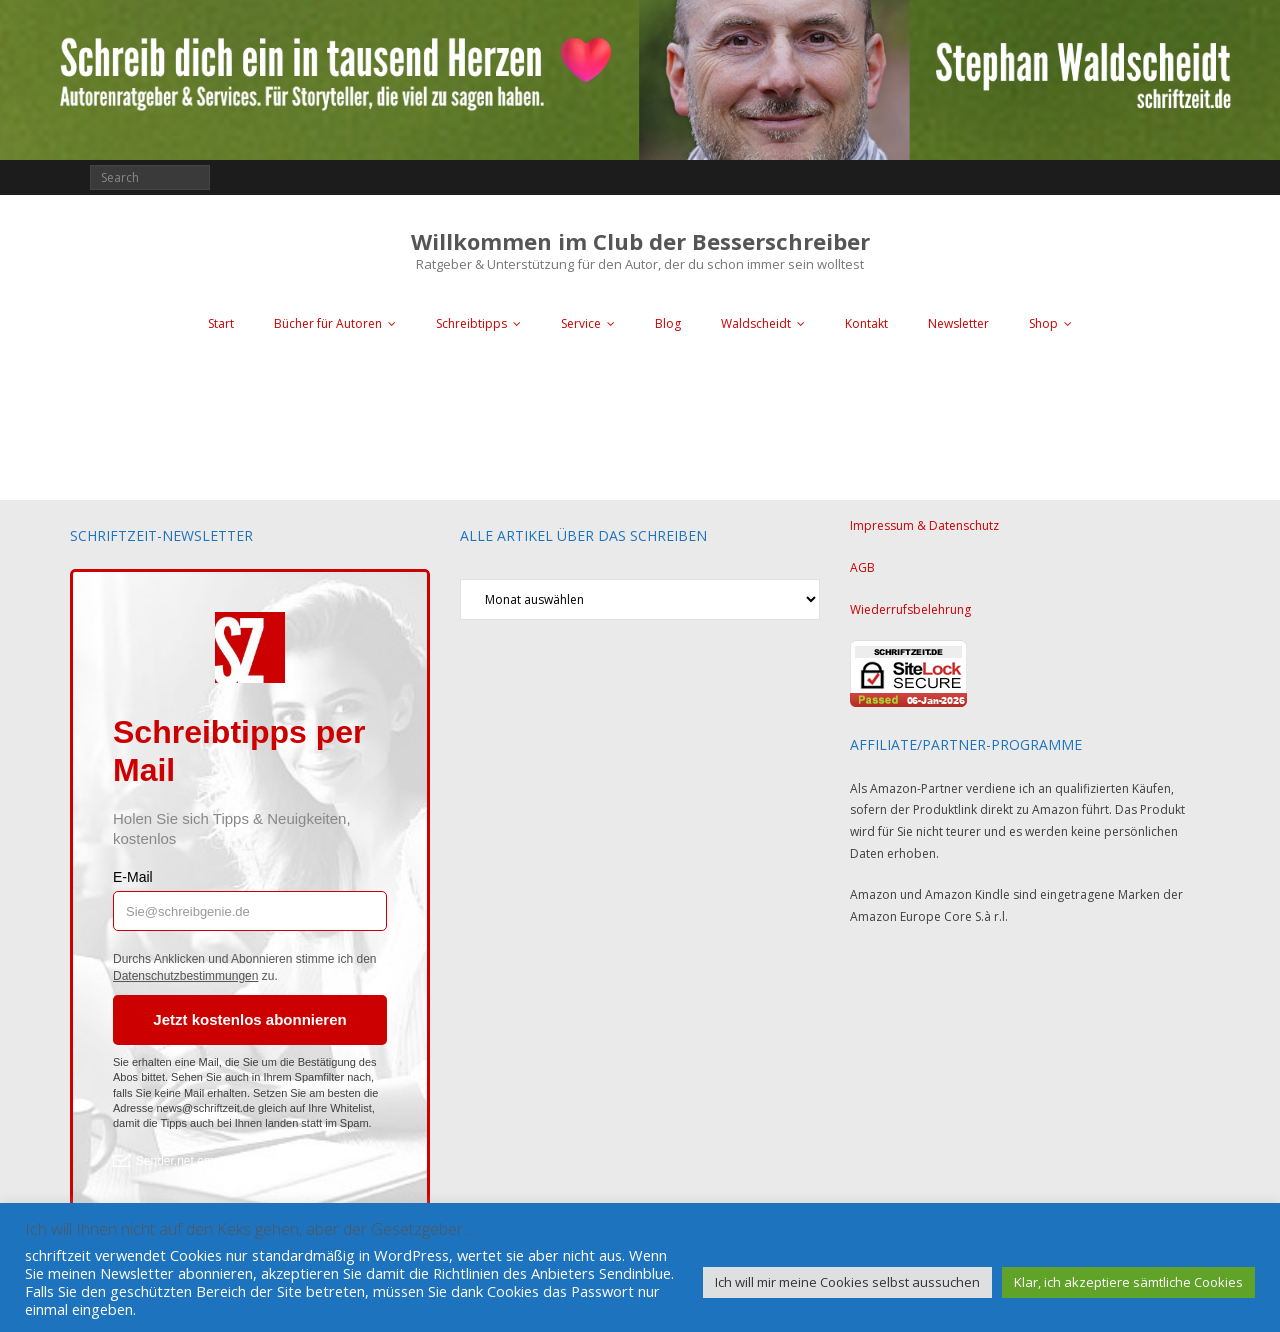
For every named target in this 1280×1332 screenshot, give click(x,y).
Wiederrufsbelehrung (910, 609)
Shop (1043, 323)
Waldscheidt (756, 323)
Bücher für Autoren (328, 323)
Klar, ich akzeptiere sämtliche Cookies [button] (1128, 1282)
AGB (862, 567)
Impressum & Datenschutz (924, 525)
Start (221, 323)
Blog (668, 323)
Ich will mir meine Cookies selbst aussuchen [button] (847, 1282)
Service (581, 323)
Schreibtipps (471, 323)
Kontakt (866, 323)
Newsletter (958, 323)
